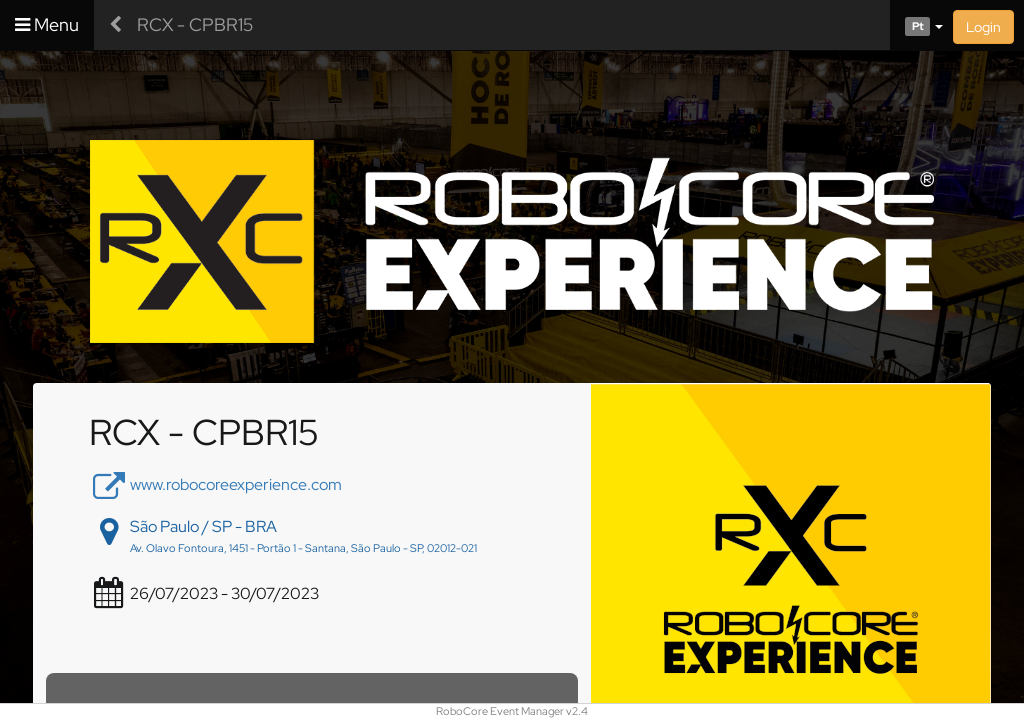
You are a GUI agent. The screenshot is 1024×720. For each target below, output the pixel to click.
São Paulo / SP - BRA (203, 526)
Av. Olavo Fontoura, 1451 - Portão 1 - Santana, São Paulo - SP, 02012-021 (303, 548)
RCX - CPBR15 (195, 24)
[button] (916, 25)
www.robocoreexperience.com (236, 484)
